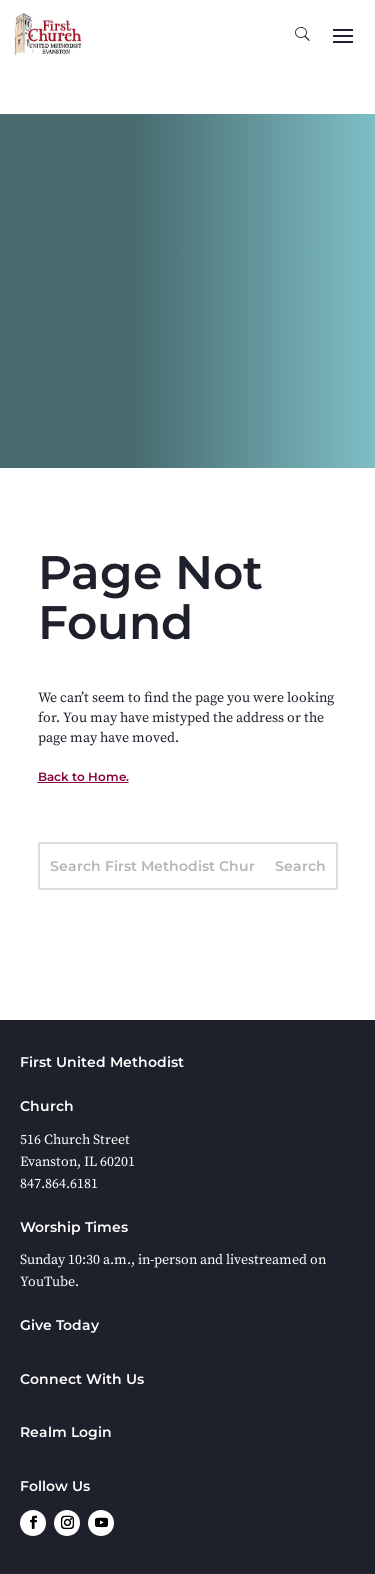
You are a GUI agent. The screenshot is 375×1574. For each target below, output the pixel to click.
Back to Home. (83, 776)
